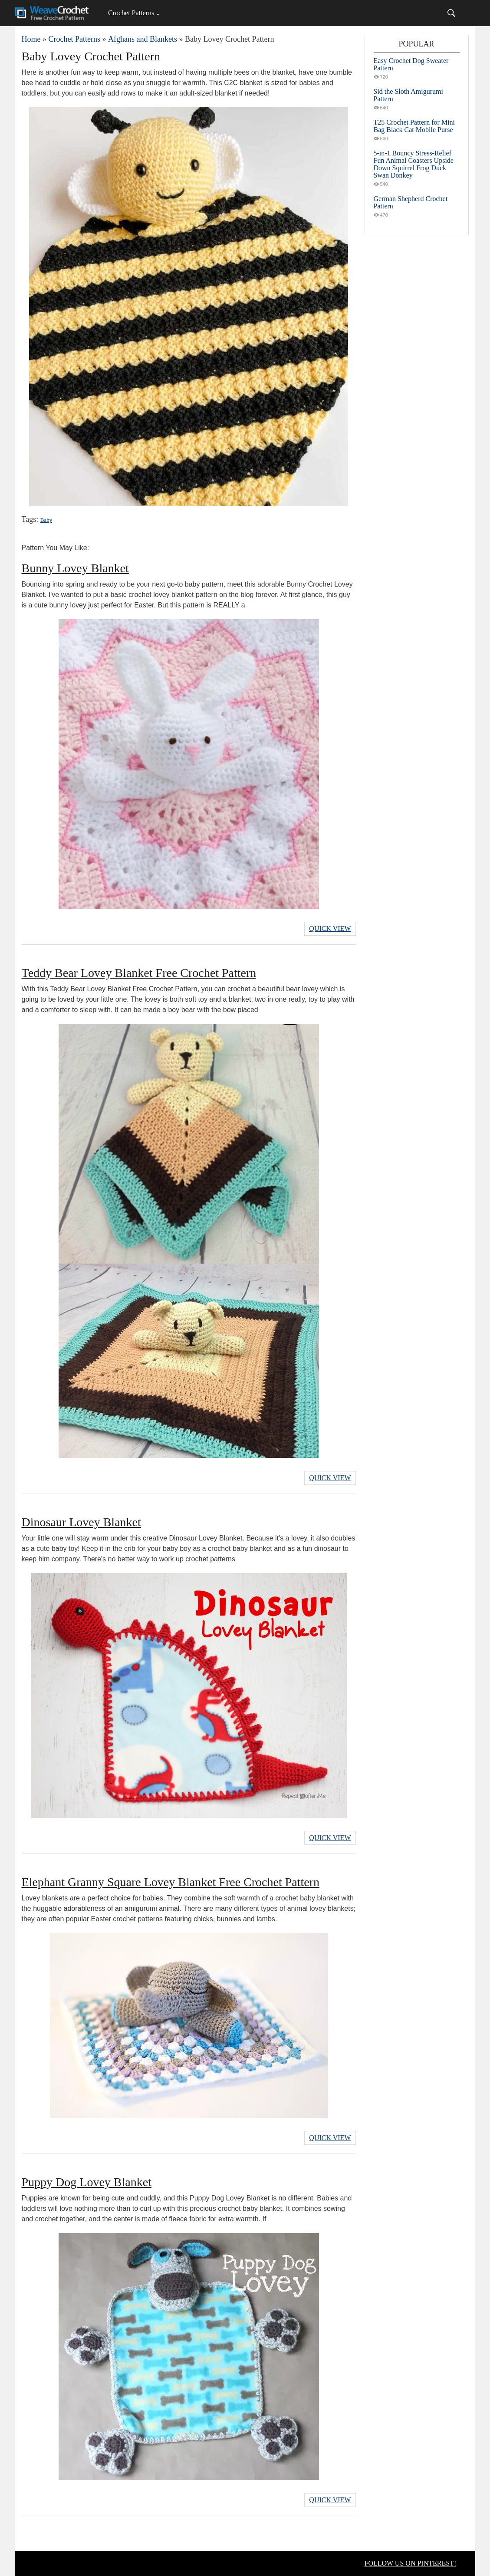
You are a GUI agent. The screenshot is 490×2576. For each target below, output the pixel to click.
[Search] (451, 13)
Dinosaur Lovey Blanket (81, 1522)
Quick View (330, 928)
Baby (46, 520)
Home (31, 39)
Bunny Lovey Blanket (75, 568)
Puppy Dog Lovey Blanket (86, 2182)
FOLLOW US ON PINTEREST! (411, 2563)
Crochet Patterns (131, 12)
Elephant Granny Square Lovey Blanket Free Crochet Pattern (171, 1882)
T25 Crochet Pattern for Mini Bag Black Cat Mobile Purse (414, 126)
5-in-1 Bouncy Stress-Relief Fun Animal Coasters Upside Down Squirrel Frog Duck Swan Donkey (414, 164)
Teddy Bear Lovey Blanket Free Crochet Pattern (139, 973)
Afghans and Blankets (142, 39)
